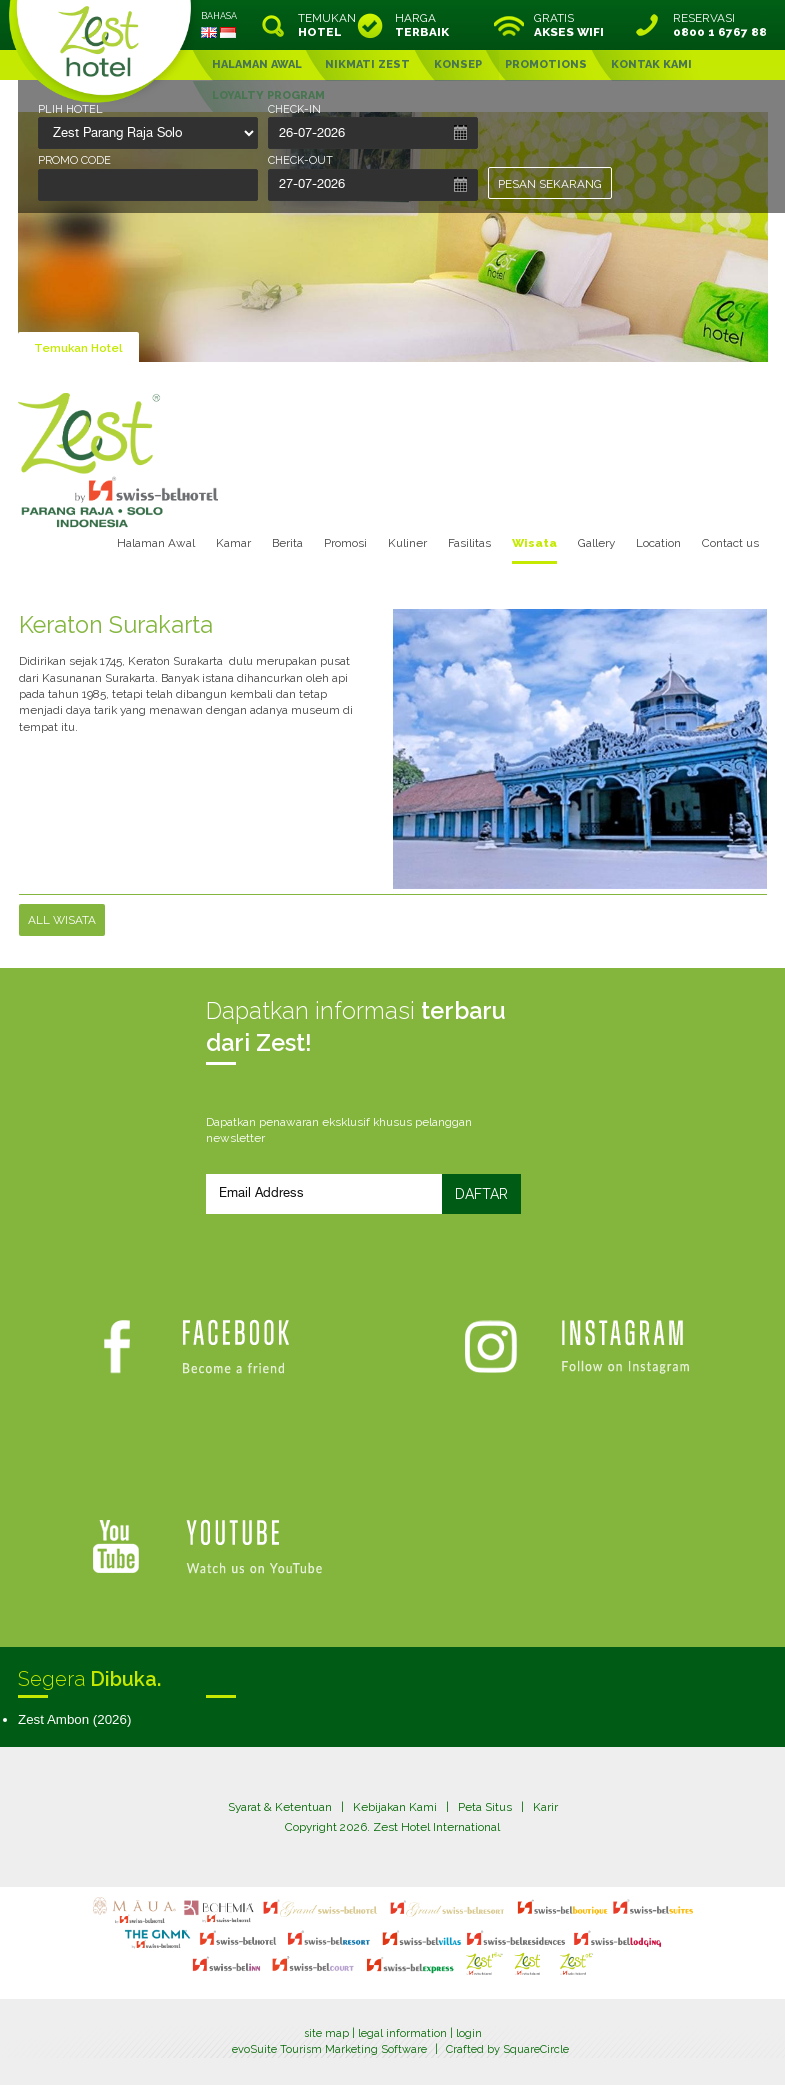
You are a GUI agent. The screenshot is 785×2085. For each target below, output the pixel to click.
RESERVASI (720, 25)
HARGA (422, 25)
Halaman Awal (156, 543)
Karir (545, 1807)
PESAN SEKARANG (550, 184)
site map (326, 2033)
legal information (402, 2033)
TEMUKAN (325, 25)
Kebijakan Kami (395, 1807)
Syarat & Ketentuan (280, 1807)
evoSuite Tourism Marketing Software (329, 2049)
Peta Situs (485, 1807)
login (469, 2033)
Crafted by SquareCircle (507, 2049)
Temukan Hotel (78, 348)
